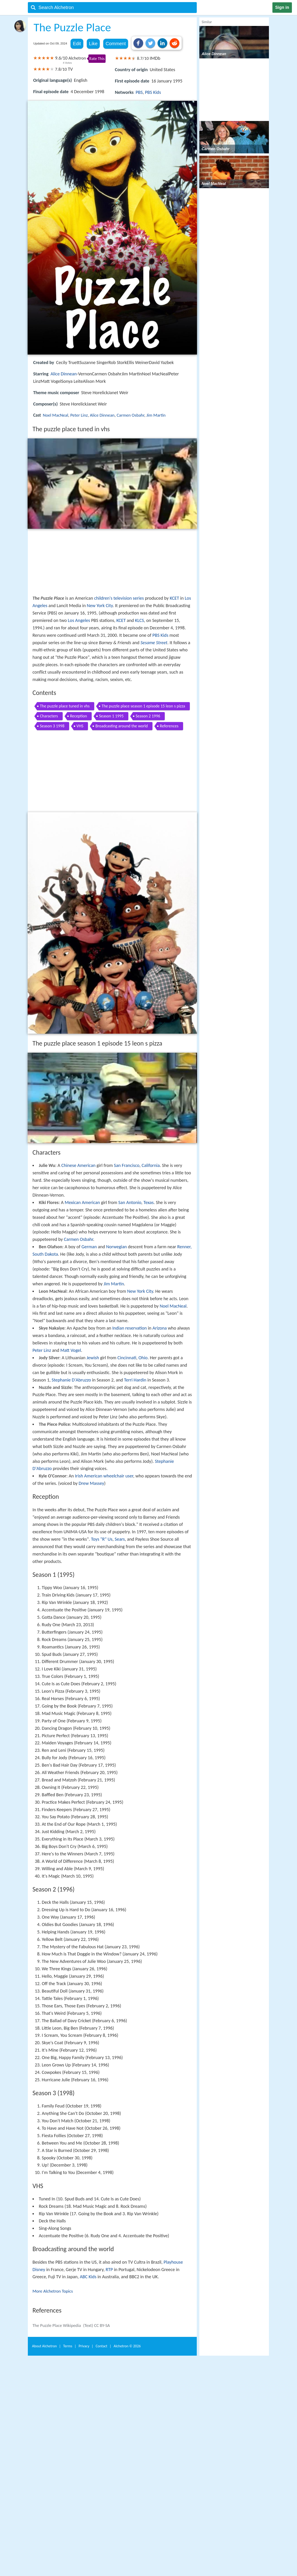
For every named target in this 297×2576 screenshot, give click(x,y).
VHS (80, 726)
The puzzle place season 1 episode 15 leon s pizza (143, 706)
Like (93, 43)
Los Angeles (79, 620)
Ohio (143, 1357)
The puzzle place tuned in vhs (65, 706)
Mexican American (82, 1202)
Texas (148, 1202)
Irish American (88, 1476)
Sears (120, 1539)
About (44, 2346)
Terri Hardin (135, 1380)
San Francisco (126, 1165)
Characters (49, 716)
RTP (109, 2269)
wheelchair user (118, 1476)
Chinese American (78, 1165)
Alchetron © (127, 2346)
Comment (116, 43)
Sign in (282, 7)
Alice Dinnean (64, 374)
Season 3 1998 (52, 726)
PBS (139, 92)
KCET (174, 598)
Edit (77, 43)
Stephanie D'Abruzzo (71, 1380)
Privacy (84, 2346)
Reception (78, 716)
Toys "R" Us (102, 1539)
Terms (67, 2346)
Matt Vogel (70, 1350)
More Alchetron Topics (52, 2291)
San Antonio (129, 1202)
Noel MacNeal (55, 415)
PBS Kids (153, 92)
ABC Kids (88, 2276)
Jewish (93, 1357)
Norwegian (116, 1246)
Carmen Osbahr (130, 415)
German (89, 1246)
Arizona (159, 1328)
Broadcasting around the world (121, 726)
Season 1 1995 (111, 716)
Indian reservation (129, 1328)
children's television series (119, 598)
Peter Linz (79, 415)
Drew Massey (91, 1483)
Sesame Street (153, 642)
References (169, 726)
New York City (100, 605)
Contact (101, 2346)
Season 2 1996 (148, 716)
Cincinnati (126, 1357)
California (151, 1165)
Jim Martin (156, 415)
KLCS (139, 620)
